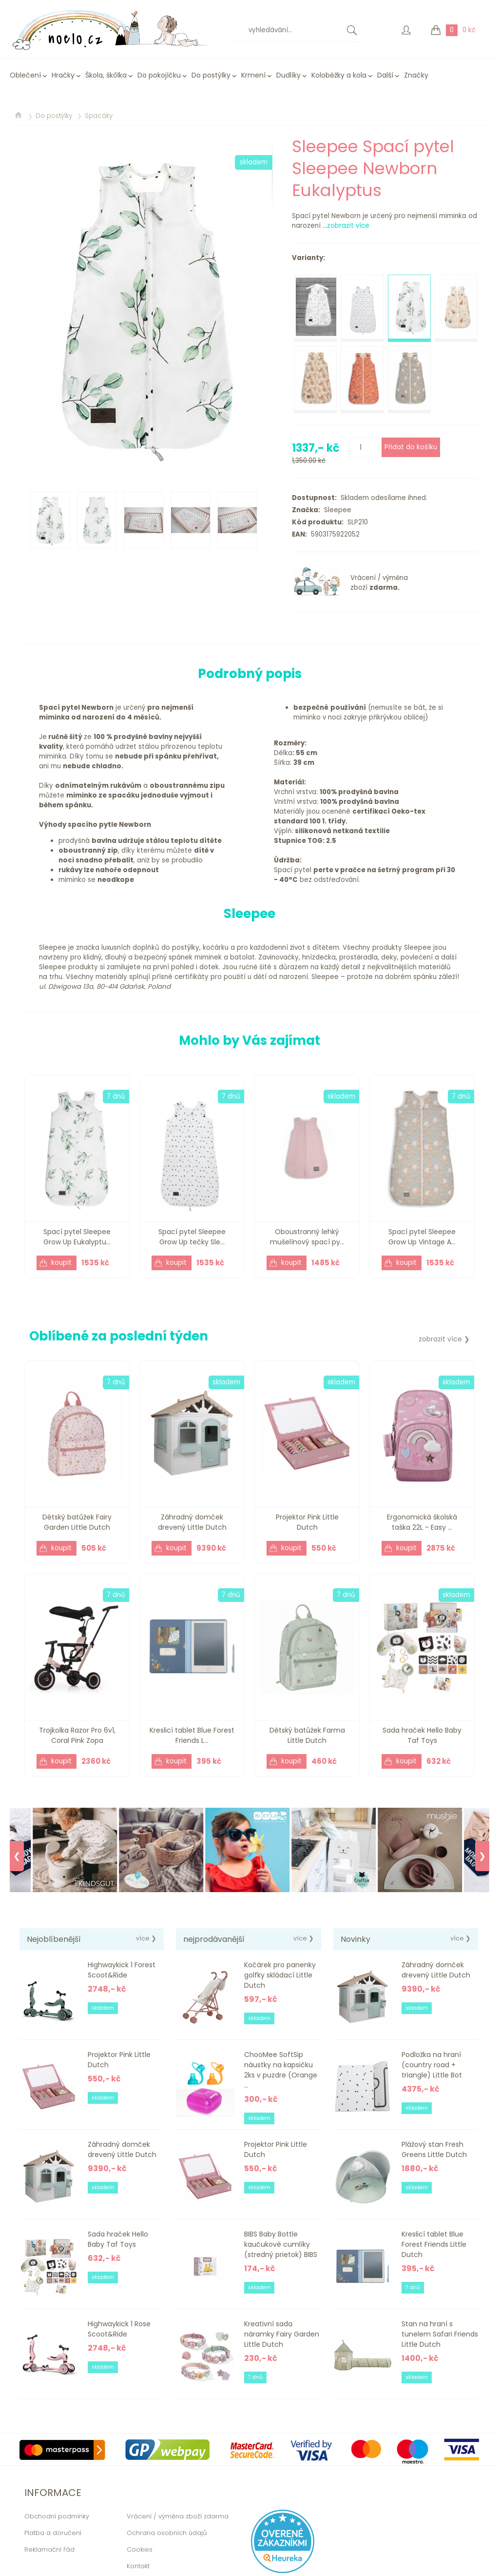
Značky (416, 75)
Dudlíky (288, 75)
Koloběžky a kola (338, 75)
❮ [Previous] (16, 1856)
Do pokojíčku (159, 75)
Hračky (63, 75)
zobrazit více (348, 225)
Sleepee (335, 510)
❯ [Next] (482, 1856)
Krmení (253, 75)
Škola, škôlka (106, 75)
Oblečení (25, 75)
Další (385, 75)
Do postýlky (211, 75)
